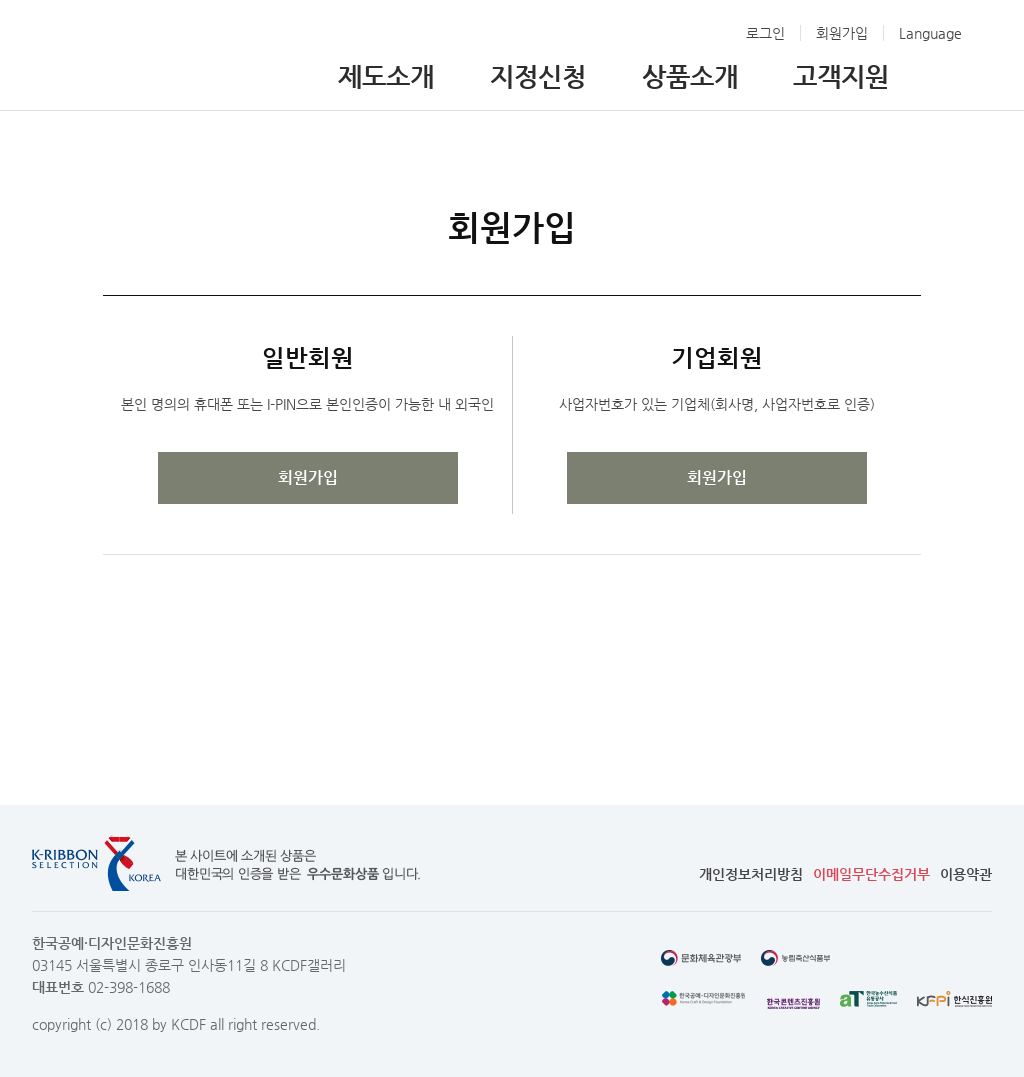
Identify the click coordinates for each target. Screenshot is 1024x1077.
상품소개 (690, 76)
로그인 (765, 33)
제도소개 (386, 76)
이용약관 (966, 874)
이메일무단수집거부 (871, 874)
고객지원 (841, 76)
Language (930, 33)
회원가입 (842, 33)
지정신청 (538, 76)
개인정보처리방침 (751, 874)
